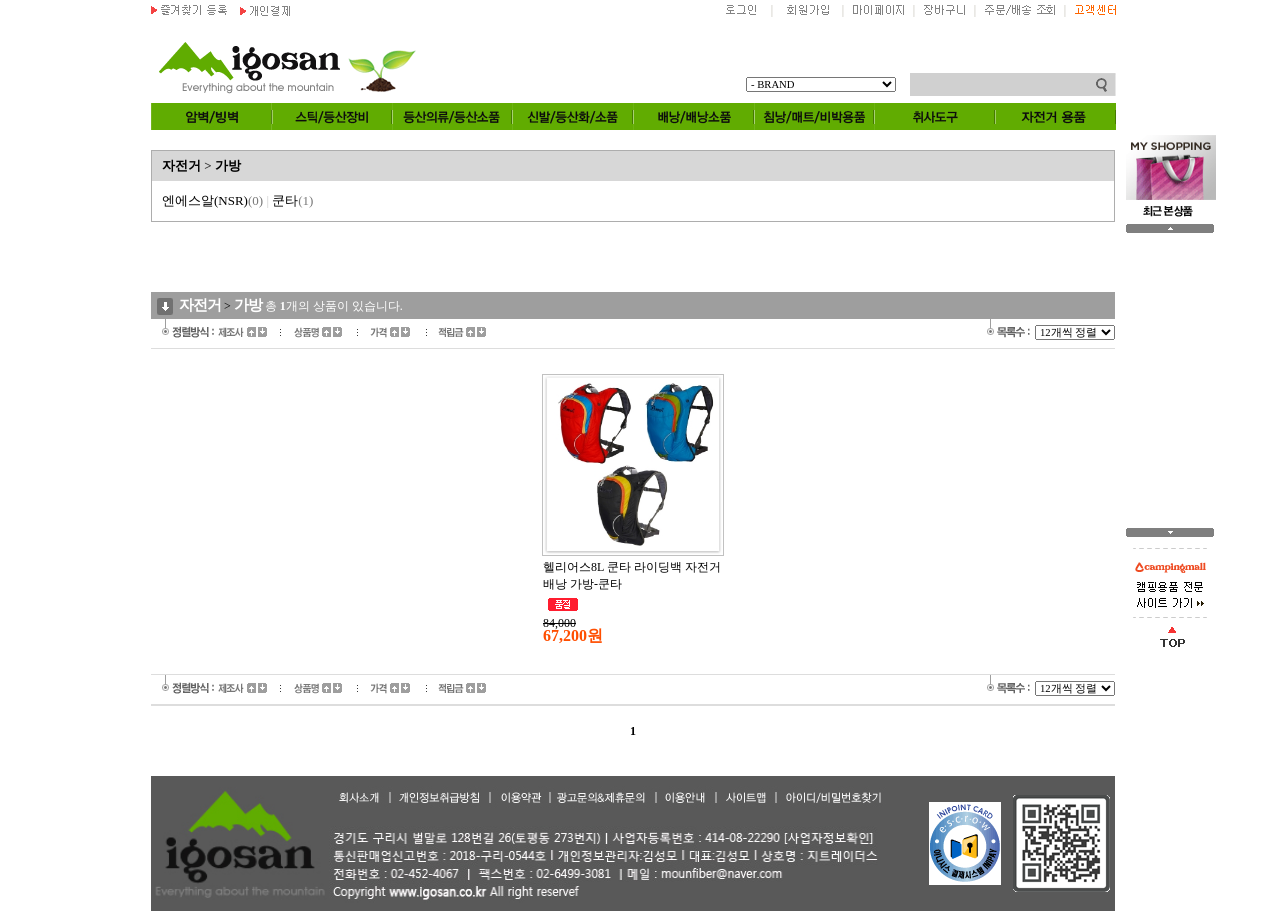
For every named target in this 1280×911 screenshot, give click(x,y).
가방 (228, 165)
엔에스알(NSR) (212, 200)
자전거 (181, 165)
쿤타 (292, 200)
